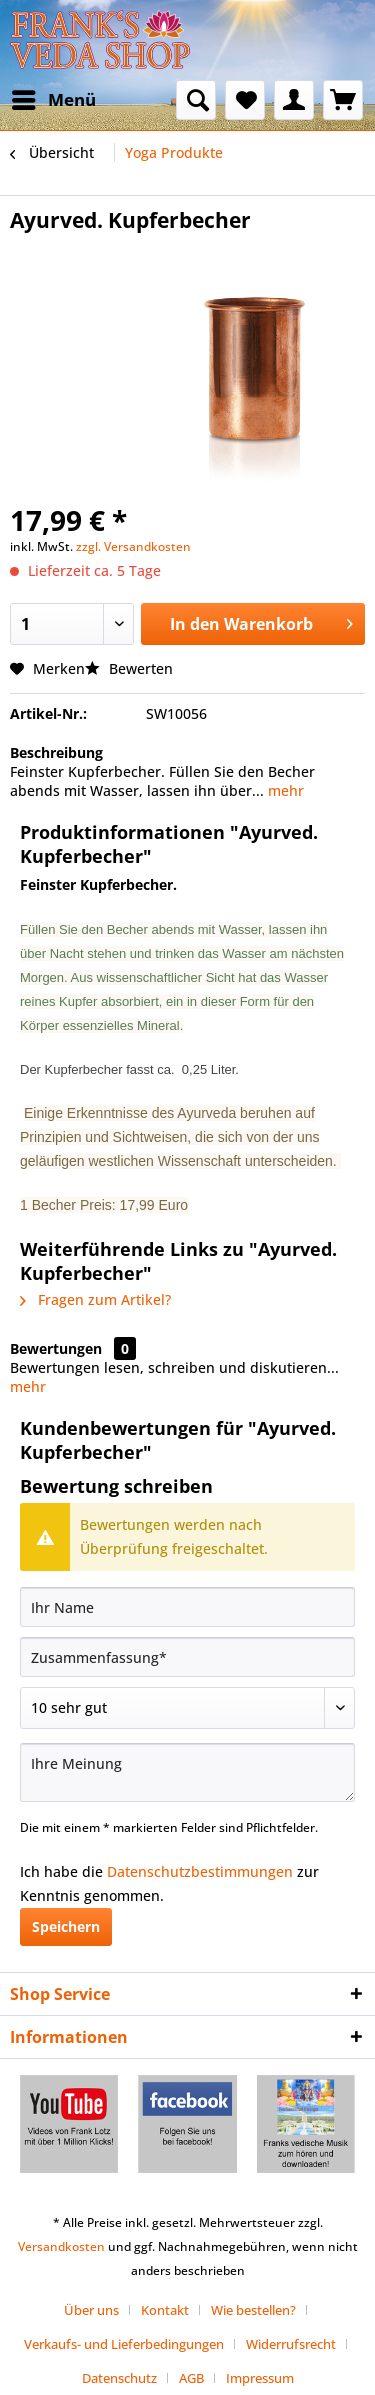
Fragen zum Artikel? (95, 1299)
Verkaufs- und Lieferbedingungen (124, 2344)
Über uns (91, 2310)
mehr (284, 790)
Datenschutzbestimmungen (200, 1871)
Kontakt (165, 2310)
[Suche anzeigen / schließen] (196, 100)
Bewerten (129, 668)
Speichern (66, 1926)
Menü (54, 97)
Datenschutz (119, 2378)
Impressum (260, 2378)
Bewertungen (56, 1348)
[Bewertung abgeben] (187, 1708)
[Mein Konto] (294, 100)
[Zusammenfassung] (187, 1657)
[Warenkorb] (343, 100)
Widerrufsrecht (291, 2344)
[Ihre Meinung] (187, 1772)
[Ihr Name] (187, 1607)
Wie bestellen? (253, 2310)
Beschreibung (56, 752)
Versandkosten (61, 2246)
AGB (191, 2378)
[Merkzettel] (245, 100)
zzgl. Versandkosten (133, 546)
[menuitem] (53, 100)
